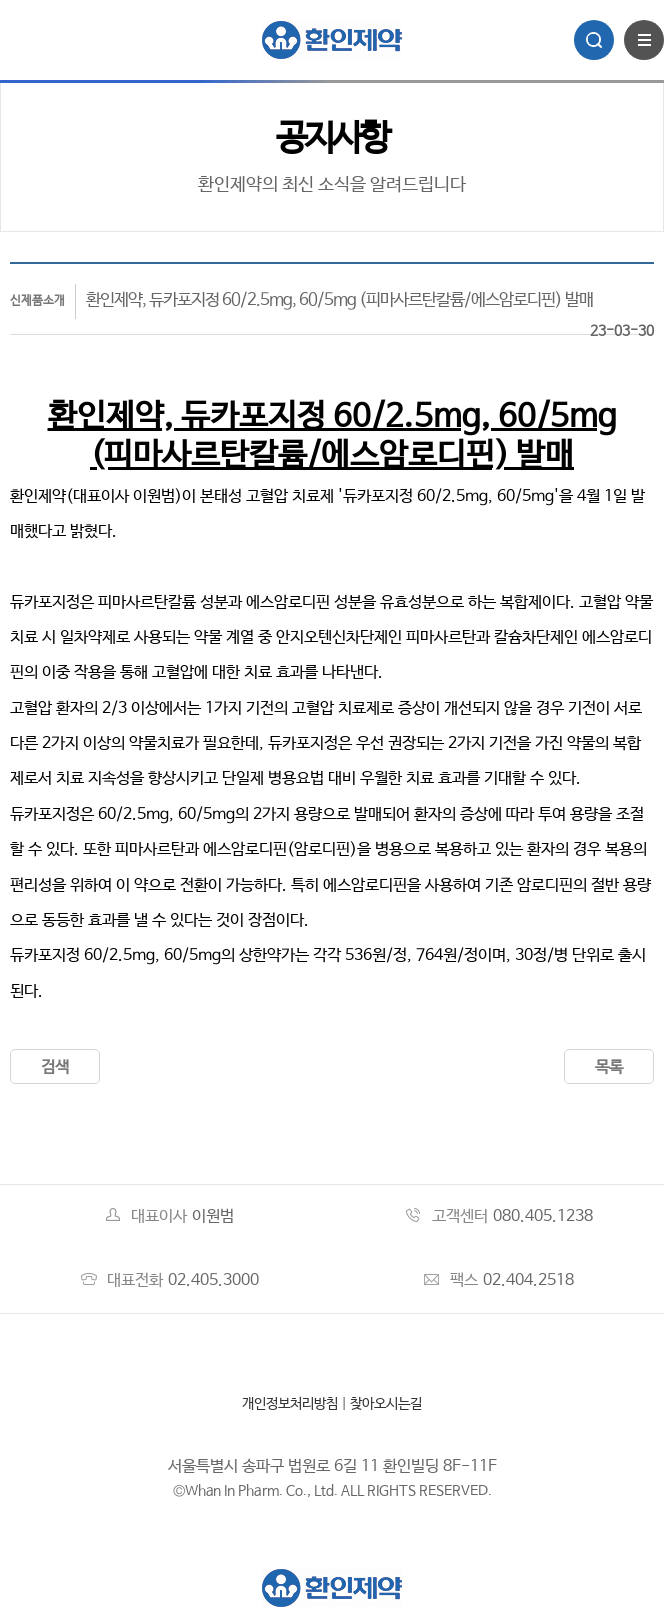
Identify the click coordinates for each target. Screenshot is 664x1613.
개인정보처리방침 (290, 1404)
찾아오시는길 (386, 1404)
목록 (609, 1067)
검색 (55, 1067)
